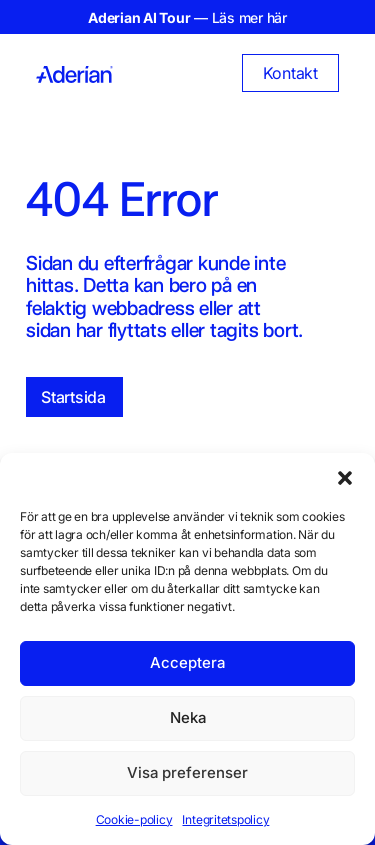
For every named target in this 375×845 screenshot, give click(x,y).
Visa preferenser (187, 772)
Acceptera (187, 662)
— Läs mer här (187, 17)
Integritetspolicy (225, 819)
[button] (345, 478)
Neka (188, 717)
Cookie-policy (134, 819)
